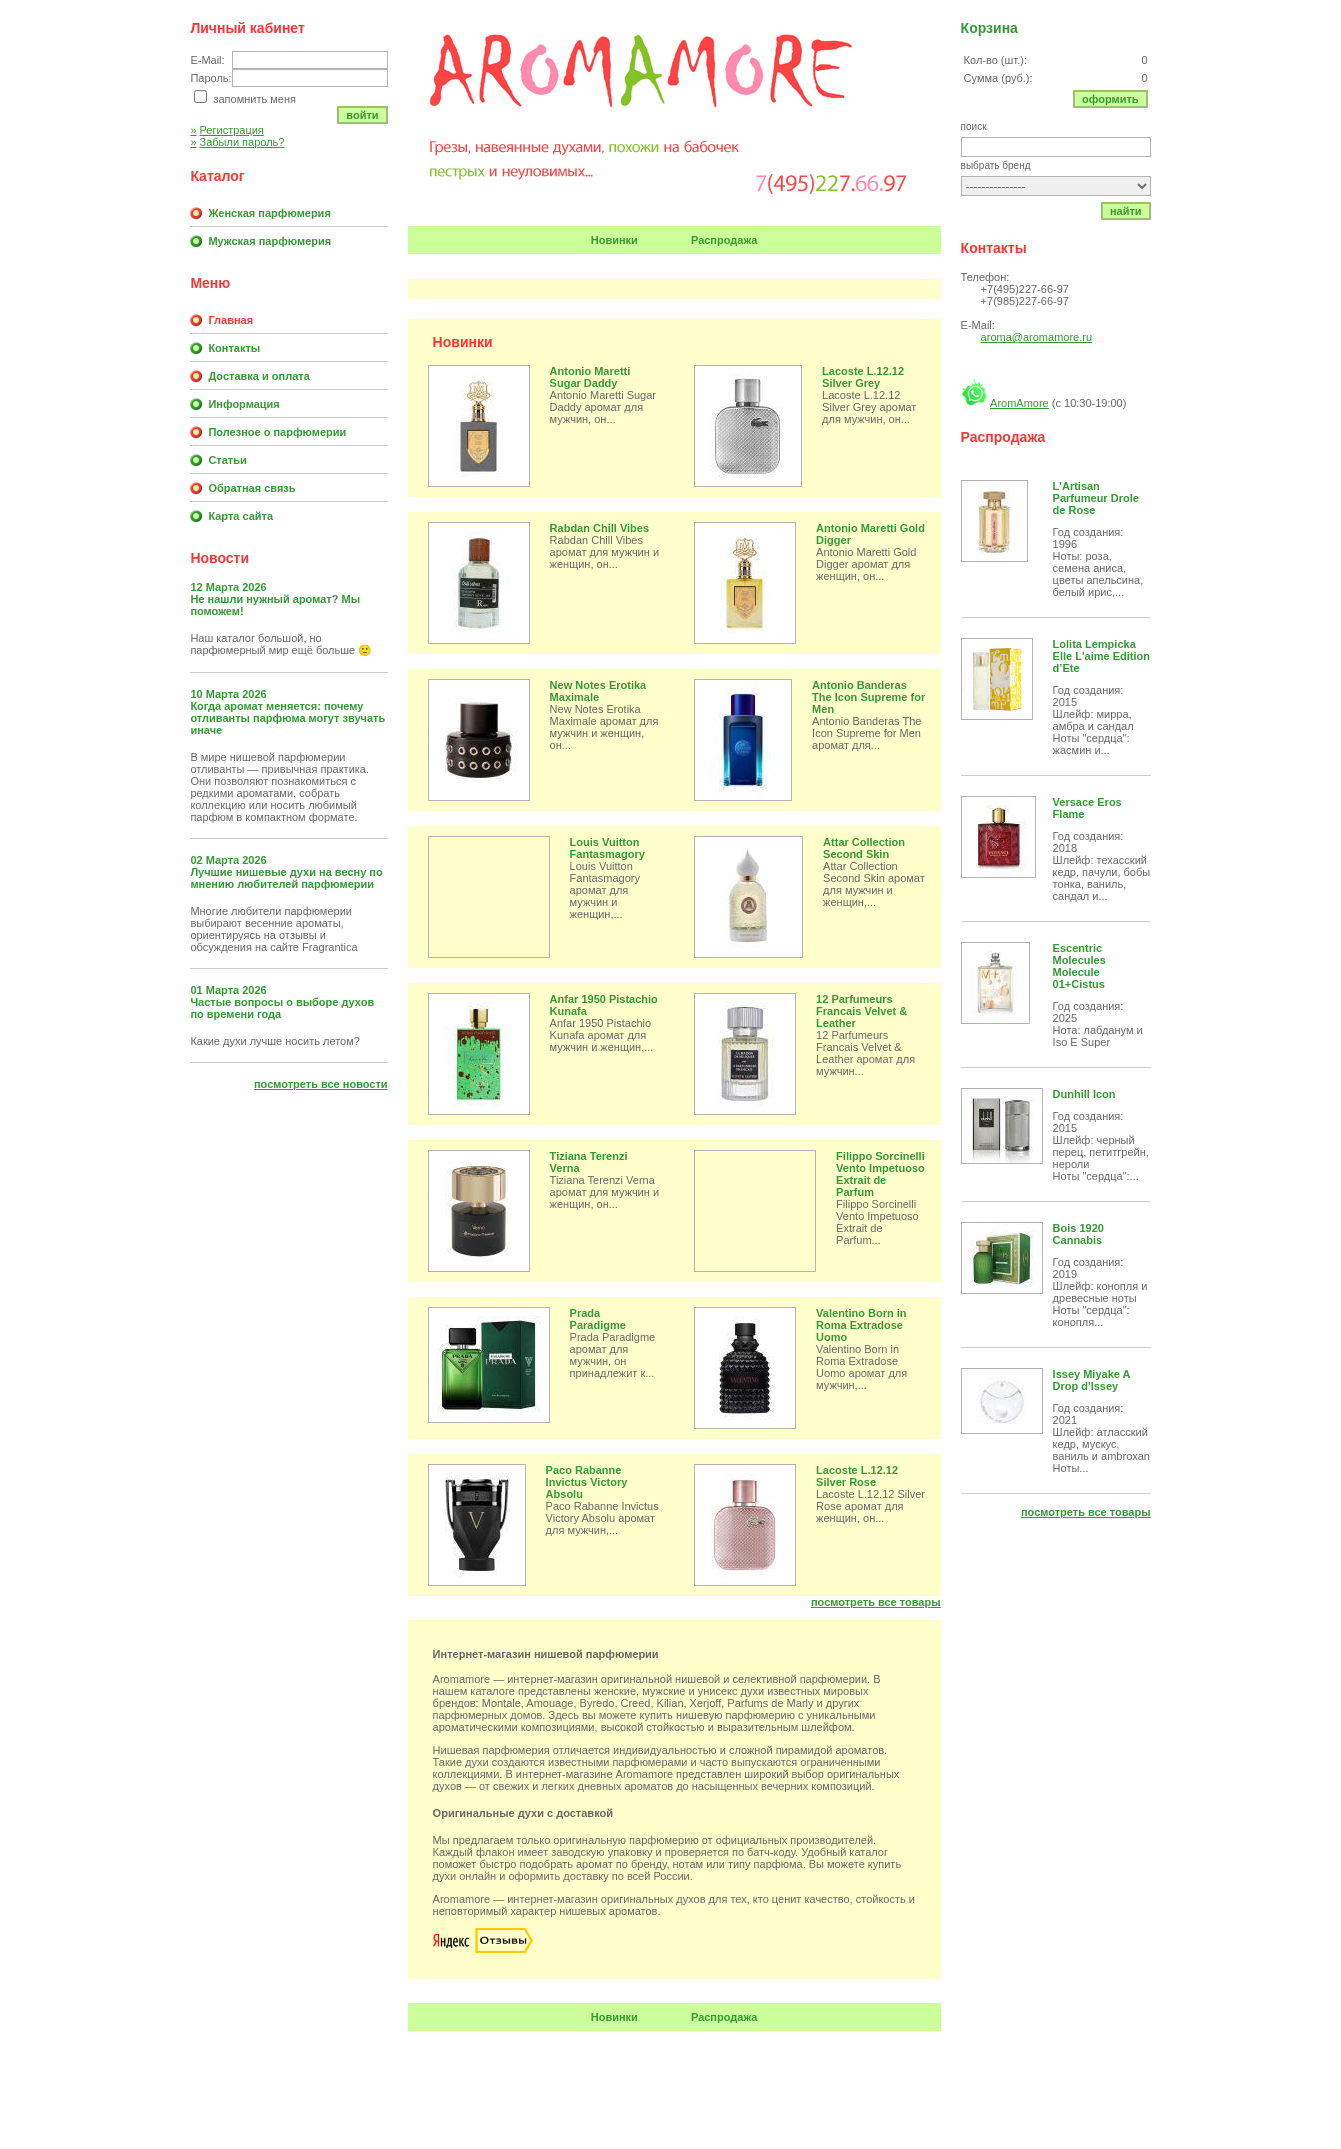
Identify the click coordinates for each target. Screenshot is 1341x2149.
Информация (243, 404)
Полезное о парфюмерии (277, 432)
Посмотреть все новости (321, 1084)
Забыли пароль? (237, 142)
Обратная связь (251, 488)
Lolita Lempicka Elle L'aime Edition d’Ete (1101, 656)
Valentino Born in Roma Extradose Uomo (861, 1325)
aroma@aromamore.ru (1036, 337)
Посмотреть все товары (876, 1602)
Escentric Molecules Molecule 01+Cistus (1079, 966)
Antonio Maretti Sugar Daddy (590, 377)
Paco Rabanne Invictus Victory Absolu (587, 1482)
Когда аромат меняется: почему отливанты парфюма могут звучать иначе (287, 718)
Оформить (1110, 99)
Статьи (227, 460)
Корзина (989, 28)
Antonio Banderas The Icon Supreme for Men (868, 697)
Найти (1126, 211)
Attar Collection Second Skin (864, 848)
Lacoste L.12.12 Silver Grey (863, 377)
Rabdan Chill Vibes (599, 528)
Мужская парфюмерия (269, 241)
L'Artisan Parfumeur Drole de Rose (1096, 498)
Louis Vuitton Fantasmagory (607, 848)
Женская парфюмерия (269, 213)
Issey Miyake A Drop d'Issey (1091, 1380)
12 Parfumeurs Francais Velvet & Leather (861, 1011)
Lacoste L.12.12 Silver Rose (857, 1476)
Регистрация (226, 130)
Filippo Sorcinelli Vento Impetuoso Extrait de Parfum (880, 1174)
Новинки (614, 240)
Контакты (234, 348)
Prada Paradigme (598, 1319)
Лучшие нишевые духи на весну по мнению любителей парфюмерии (286, 878)
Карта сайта (240, 516)
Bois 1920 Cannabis (1078, 1234)
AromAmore (1019, 403)
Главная (230, 320)
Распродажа (724, 240)
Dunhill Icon (1084, 1094)
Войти (362, 115)
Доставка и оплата (258, 376)
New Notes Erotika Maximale (598, 691)
